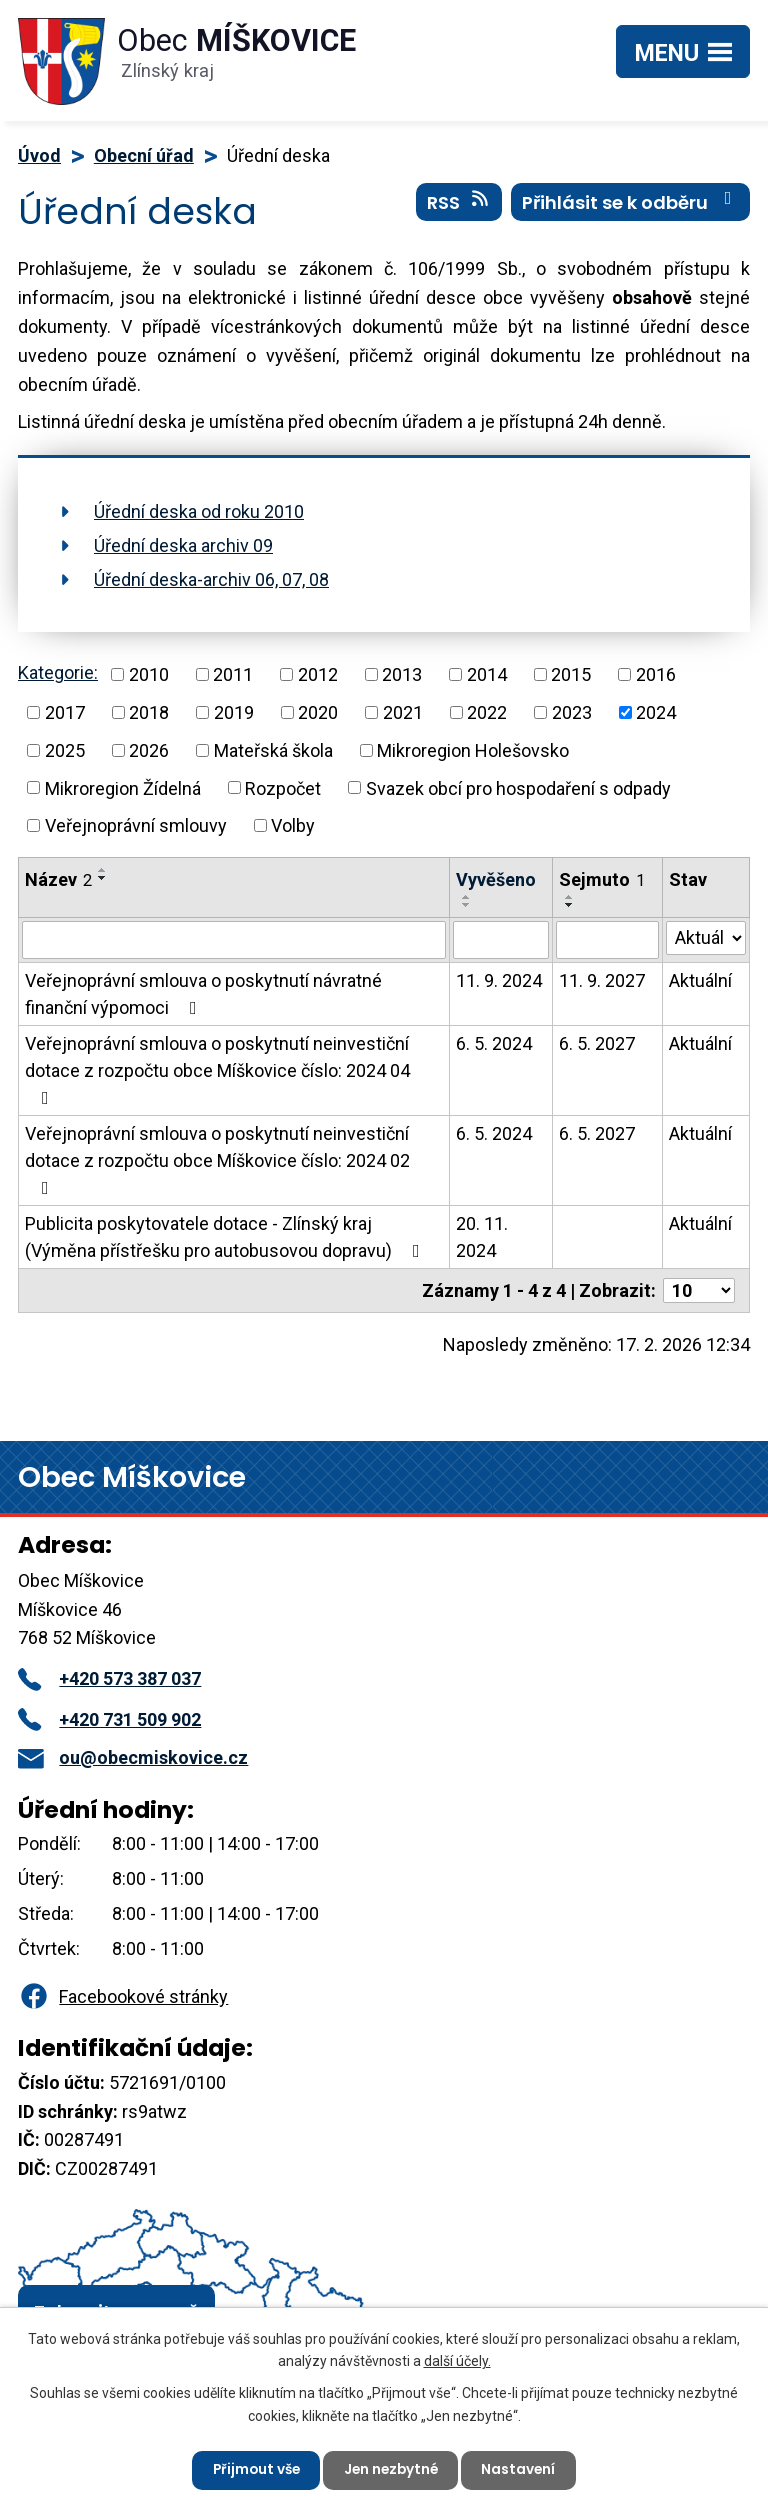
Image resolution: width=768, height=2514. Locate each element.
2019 (234, 712)
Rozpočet (283, 787)
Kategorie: (58, 672)
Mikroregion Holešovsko (473, 750)
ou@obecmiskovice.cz (133, 1757)
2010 (149, 674)
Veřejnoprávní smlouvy (136, 825)
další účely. (457, 2359)
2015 (571, 674)
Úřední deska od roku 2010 (199, 511)
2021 (403, 712)
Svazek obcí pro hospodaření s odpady (518, 787)
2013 (402, 674)
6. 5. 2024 (494, 1043)
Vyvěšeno (496, 879)
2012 (318, 674)
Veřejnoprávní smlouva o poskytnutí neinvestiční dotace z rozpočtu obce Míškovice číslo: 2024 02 (217, 1160)
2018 (149, 712)
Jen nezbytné (392, 2469)
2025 (65, 750)
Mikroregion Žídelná (123, 787)
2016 (656, 674)
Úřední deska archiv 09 (183, 545)
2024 (656, 712)
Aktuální (700, 980)
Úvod (39, 155)
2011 (233, 674)
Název (58, 879)
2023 (572, 712)
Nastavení (523, 2469)
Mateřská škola (273, 750)
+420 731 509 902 (109, 1719)
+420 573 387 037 (109, 1678)
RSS (459, 205)
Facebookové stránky (123, 1996)
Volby (293, 825)
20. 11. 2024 (482, 1237)
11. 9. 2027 (602, 980)
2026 (149, 750)
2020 (318, 712)
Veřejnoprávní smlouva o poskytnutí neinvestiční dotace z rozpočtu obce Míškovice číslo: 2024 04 (217, 1070)
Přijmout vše (252, 2469)
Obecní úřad (144, 155)
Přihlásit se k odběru (631, 205)
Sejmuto (602, 879)
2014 (487, 674)
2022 (487, 712)
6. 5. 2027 (597, 1043)
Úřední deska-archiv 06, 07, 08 (211, 579)
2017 (65, 712)
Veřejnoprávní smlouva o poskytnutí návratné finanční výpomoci (203, 994)
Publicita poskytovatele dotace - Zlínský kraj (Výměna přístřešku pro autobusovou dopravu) (226, 1237)
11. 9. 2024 (499, 980)
